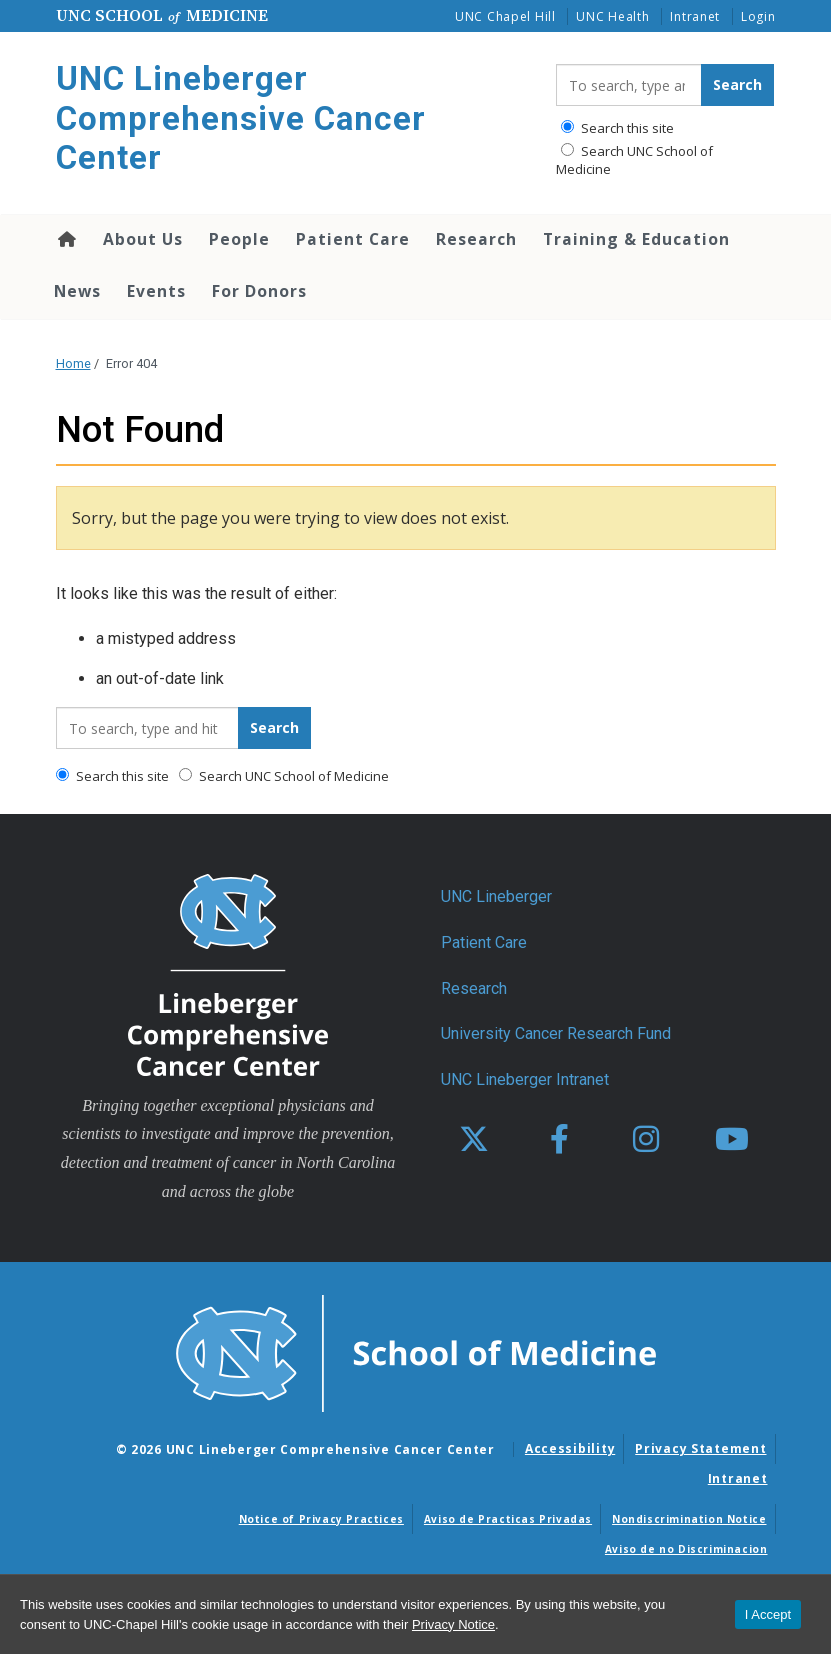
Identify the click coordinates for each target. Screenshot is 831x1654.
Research (476, 239)
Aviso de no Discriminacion (686, 1549)
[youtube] (732, 1140)
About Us (143, 239)
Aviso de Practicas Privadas (508, 1519)
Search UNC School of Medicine (634, 160)
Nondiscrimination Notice (689, 1519)
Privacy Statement (700, 1448)
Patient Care (353, 239)
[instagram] (646, 1140)
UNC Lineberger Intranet (525, 1079)
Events (156, 291)
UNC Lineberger (496, 896)
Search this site (617, 128)
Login (758, 16)
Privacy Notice (453, 1624)
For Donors (259, 291)
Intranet (695, 16)
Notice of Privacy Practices (321, 1519)
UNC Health (612, 16)
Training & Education (636, 239)
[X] (474, 1140)
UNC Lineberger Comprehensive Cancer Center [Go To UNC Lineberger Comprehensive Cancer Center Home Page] (241, 118)
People (239, 239)
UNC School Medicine (162, 15)
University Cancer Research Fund (556, 1033)
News (77, 291)
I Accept (768, 1614)
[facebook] (560, 1140)
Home (65, 239)
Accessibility (570, 1448)
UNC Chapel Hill (505, 16)
